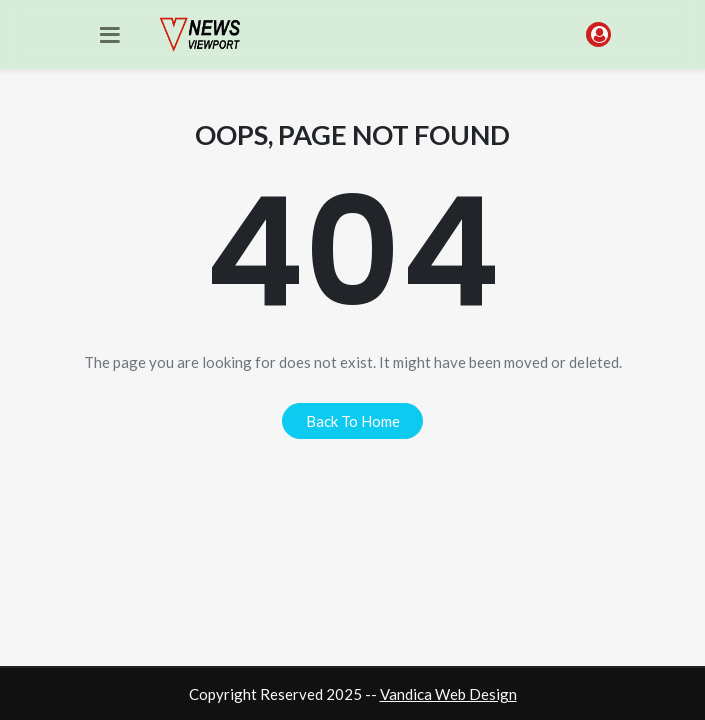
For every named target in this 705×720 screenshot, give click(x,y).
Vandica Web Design (448, 694)
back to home (353, 421)
